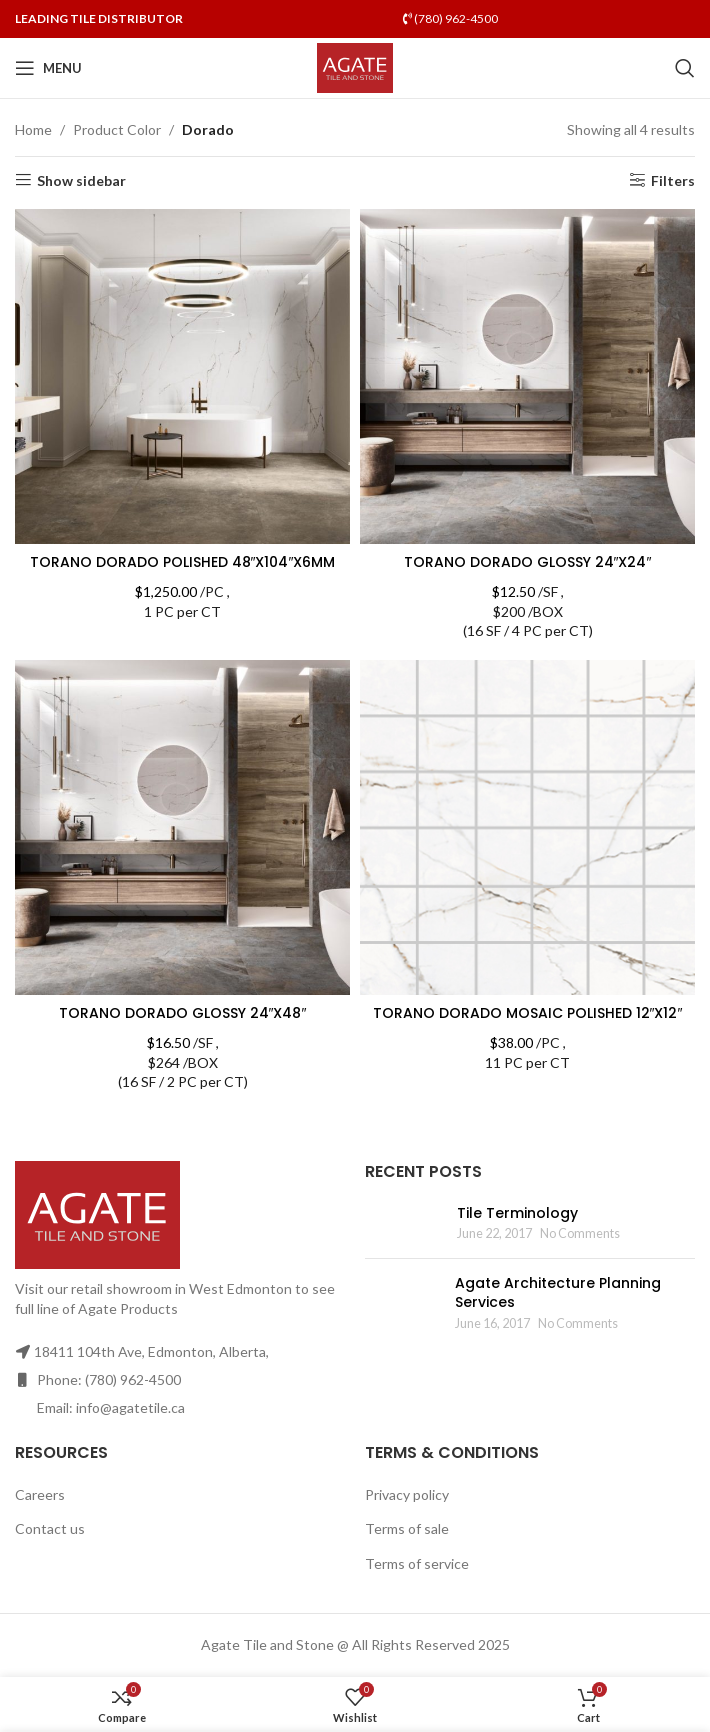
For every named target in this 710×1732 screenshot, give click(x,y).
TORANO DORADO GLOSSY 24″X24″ (528, 562)
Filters (673, 180)
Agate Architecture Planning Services (558, 1293)
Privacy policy (407, 1494)
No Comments (580, 1233)
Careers (40, 1494)
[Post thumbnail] (403, 1223)
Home (33, 129)
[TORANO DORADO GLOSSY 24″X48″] (182, 827)
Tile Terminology (517, 1213)
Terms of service (417, 1563)
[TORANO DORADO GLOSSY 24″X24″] (527, 376)
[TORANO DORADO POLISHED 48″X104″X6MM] (182, 376)
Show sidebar (81, 180)
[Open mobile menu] (48, 68)
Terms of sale (407, 1528)
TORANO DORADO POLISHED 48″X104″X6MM (183, 562)
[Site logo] (355, 66)
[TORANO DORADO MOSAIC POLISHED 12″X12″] (527, 827)
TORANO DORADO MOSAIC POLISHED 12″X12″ (528, 1013)
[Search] (685, 68)
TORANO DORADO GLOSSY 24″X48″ (183, 1013)
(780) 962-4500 (450, 18)
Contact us (50, 1528)
